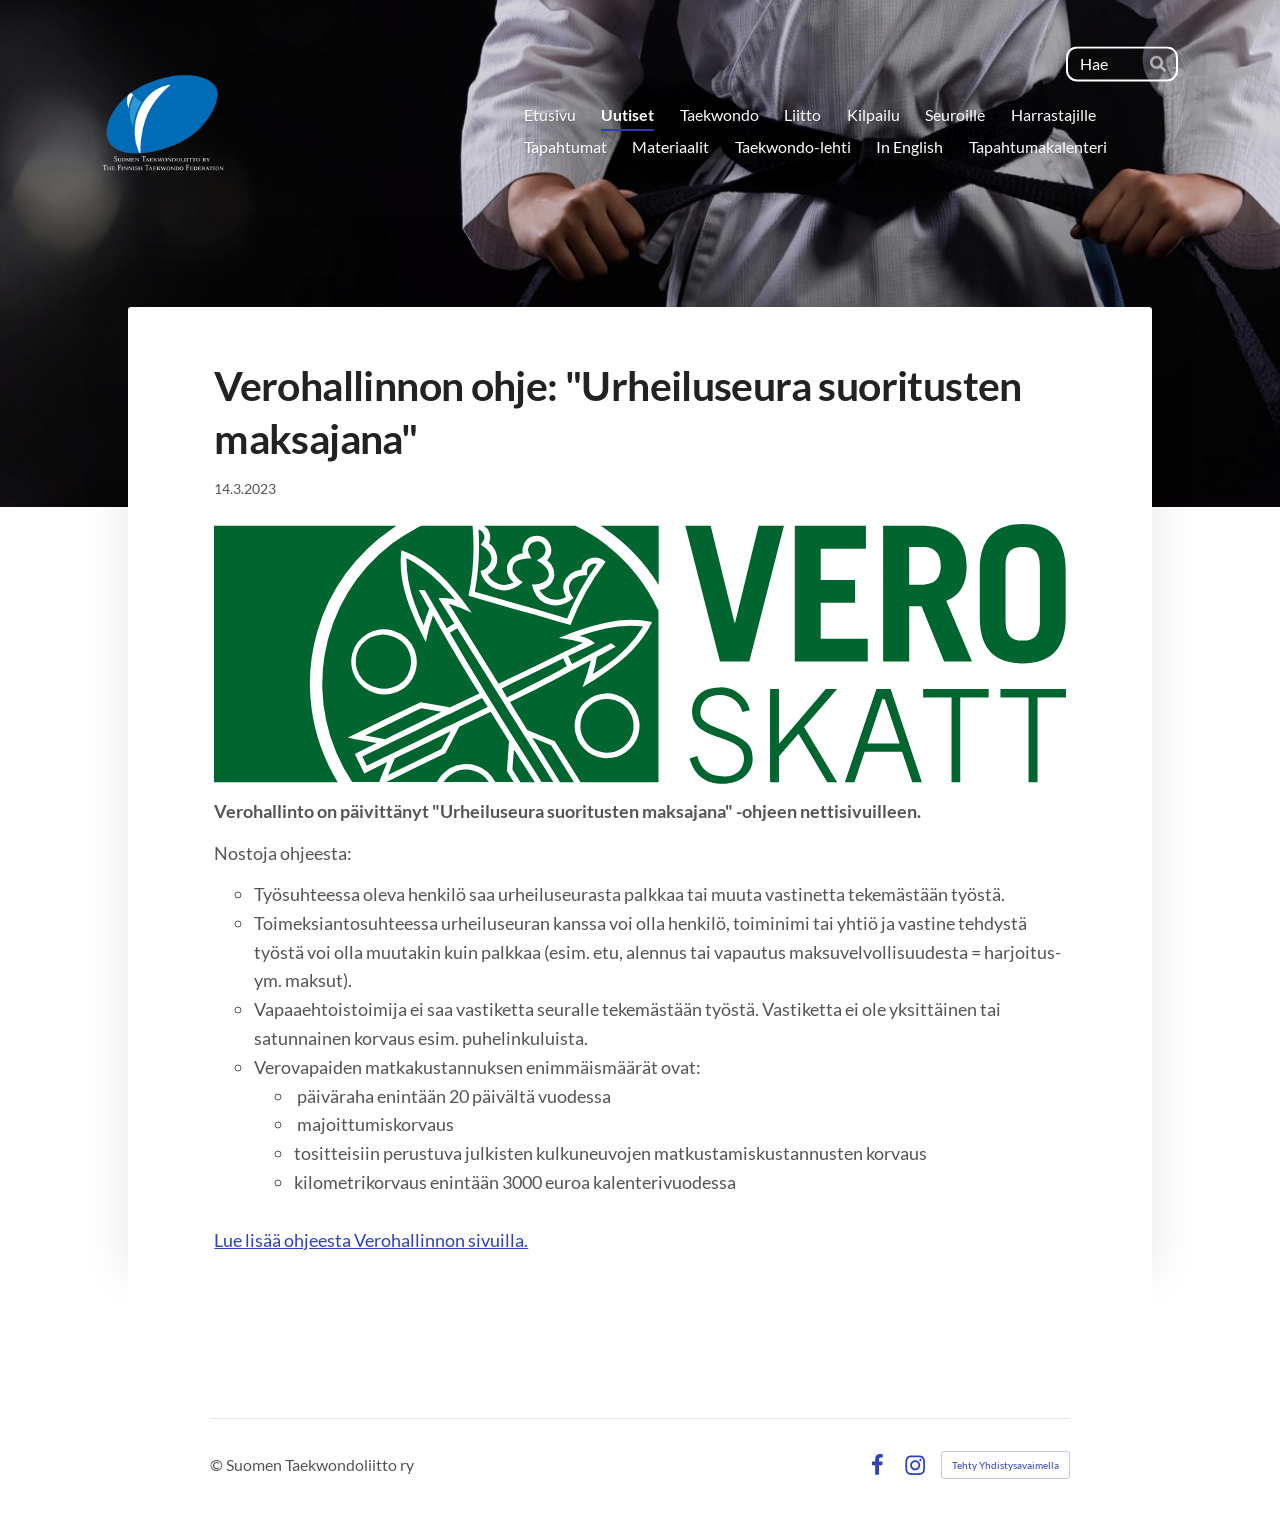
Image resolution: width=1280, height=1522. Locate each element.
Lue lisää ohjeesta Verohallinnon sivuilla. (371, 1240)
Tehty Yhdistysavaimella (1005, 1465)
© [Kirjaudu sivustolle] (218, 1464)
